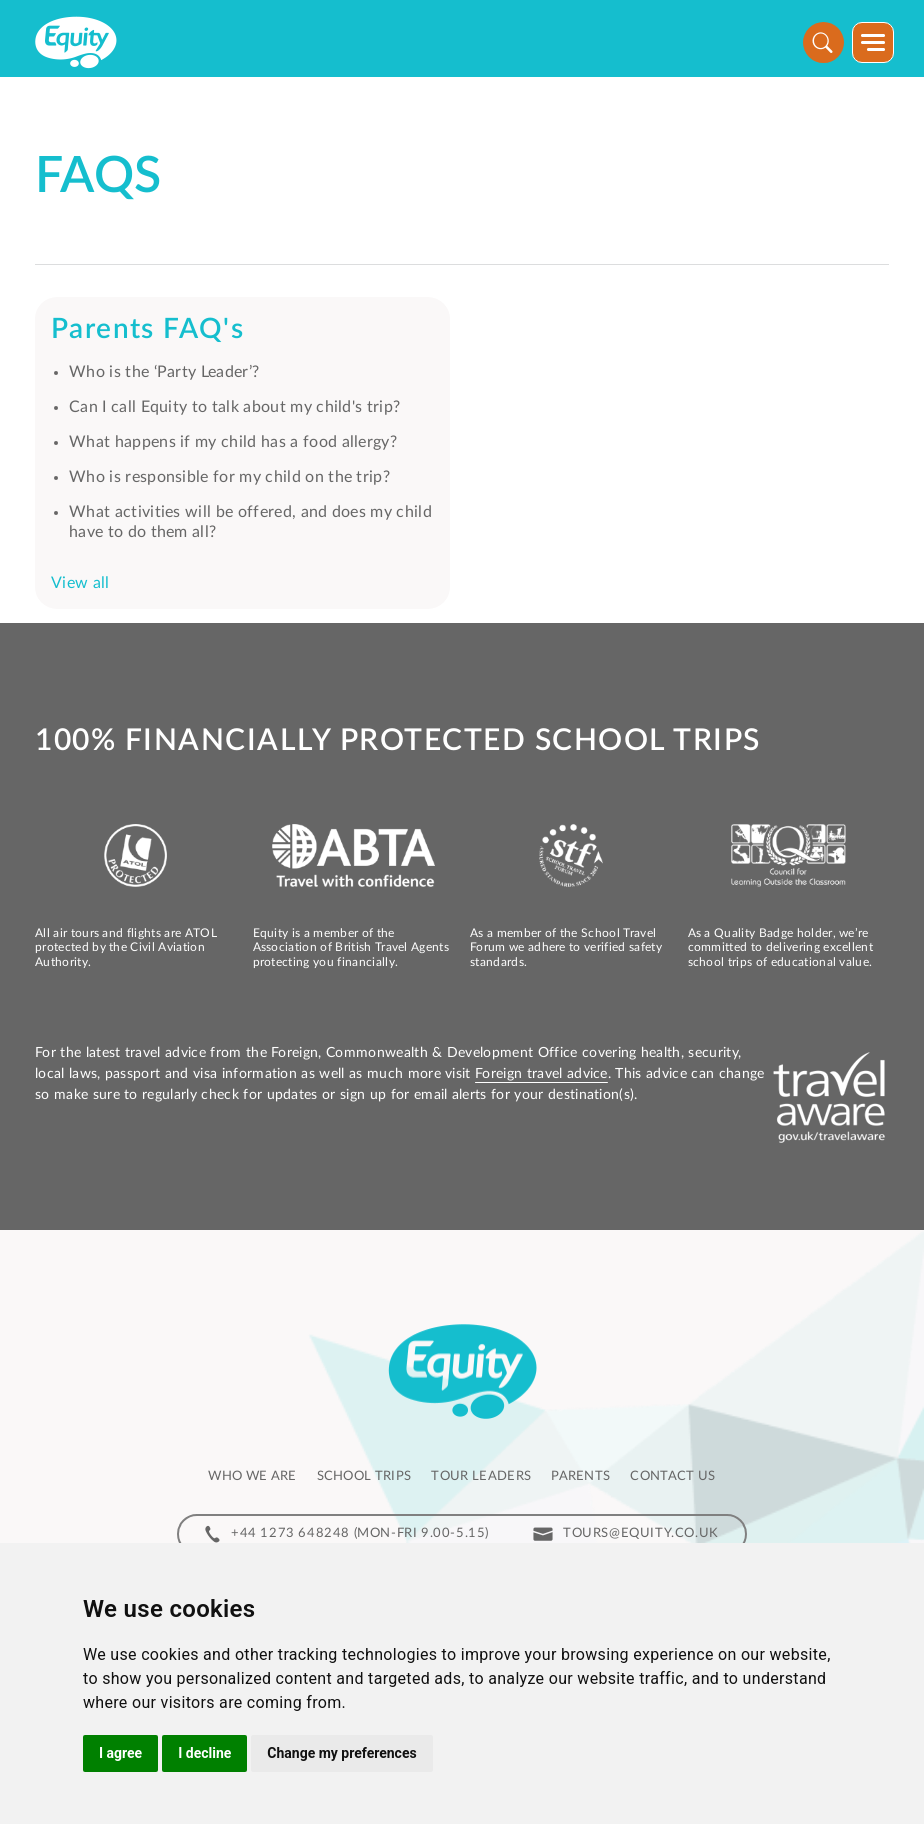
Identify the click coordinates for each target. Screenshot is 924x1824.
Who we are (252, 1476)
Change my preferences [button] (341, 1753)
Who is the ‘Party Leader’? (164, 372)
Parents (580, 1476)
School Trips (364, 1476)
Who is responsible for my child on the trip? (229, 477)
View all (80, 583)
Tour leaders (481, 1476)
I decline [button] (204, 1753)
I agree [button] (120, 1753)
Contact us (672, 1476)
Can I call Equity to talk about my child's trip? (234, 407)
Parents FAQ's (147, 329)
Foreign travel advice (541, 1074)
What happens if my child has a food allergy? (233, 442)
